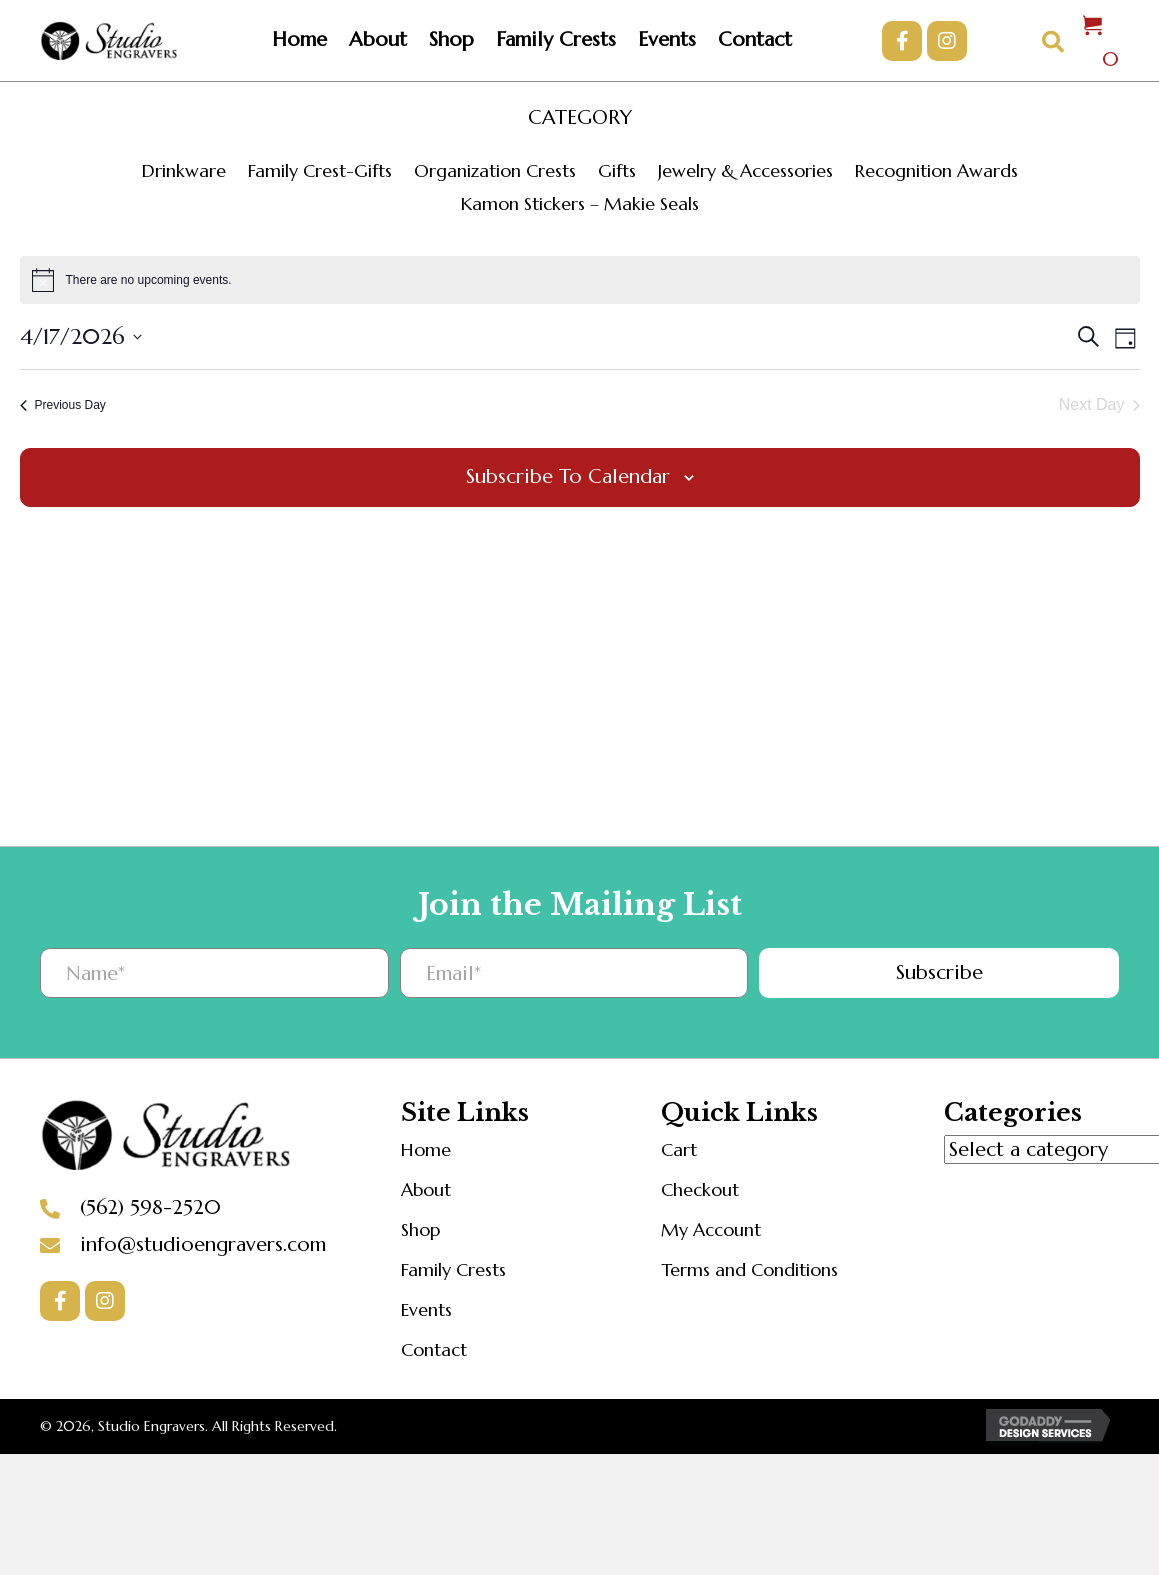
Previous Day (63, 405)
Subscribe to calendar (568, 476)
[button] (902, 41)
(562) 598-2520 (150, 1207)
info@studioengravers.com (203, 1244)
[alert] (580, 280)
